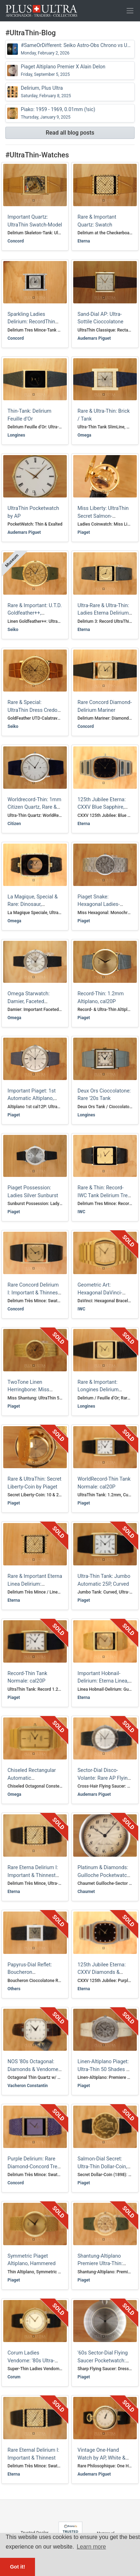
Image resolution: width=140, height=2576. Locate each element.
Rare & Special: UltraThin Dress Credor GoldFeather (33, 710)
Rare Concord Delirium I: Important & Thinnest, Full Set (34, 1292)
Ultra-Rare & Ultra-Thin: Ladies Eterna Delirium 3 (103, 613)
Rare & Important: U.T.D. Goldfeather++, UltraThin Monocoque (35, 613)
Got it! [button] (17, 2567)
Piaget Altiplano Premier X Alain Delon (63, 70)
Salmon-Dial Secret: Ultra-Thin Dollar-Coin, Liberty (102, 2166)
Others (14, 1988)
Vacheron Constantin (28, 2085)
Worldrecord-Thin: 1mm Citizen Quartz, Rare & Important (34, 807)
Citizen (14, 823)
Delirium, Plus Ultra (46, 91)
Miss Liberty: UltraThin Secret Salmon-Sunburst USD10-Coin (103, 516)
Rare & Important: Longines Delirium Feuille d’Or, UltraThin (101, 1390)
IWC (81, 1211)
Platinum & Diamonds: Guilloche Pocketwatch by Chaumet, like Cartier (104, 1875)
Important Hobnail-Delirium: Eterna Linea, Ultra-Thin (103, 1681)
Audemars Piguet (94, 338)
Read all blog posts (70, 132)
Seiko (13, 629)
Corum (14, 2376)
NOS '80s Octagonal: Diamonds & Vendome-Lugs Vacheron (34, 2069)
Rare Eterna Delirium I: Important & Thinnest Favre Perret (33, 1875)
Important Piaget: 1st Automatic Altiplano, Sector (32, 1098)
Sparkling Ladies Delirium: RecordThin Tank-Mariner (31, 322)
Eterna (84, 241)
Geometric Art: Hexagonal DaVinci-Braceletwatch (100, 1292)
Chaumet (86, 1891)
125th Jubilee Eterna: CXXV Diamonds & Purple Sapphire (102, 1972)
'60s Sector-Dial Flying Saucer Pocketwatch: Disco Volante (103, 2360)
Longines (16, 435)
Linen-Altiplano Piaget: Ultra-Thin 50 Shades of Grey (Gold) (104, 2069)
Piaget (84, 532)
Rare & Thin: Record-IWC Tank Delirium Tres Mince (104, 1195)
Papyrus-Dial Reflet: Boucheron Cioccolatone (30, 1972)
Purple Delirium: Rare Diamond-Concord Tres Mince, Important (34, 2166)
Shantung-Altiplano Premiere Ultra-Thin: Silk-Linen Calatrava (100, 2263)
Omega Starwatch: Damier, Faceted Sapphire (29, 1001)
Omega (84, 435)
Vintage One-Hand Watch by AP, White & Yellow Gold (101, 2457)
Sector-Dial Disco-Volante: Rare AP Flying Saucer (104, 1778)
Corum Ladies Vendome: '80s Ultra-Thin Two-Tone (31, 2360)
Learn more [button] (91, 2547)
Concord (16, 241)
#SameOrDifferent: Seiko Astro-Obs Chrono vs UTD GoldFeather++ (77, 49)
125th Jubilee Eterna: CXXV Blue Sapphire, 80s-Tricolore (102, 807)
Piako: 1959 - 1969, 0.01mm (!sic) (58, 113)
